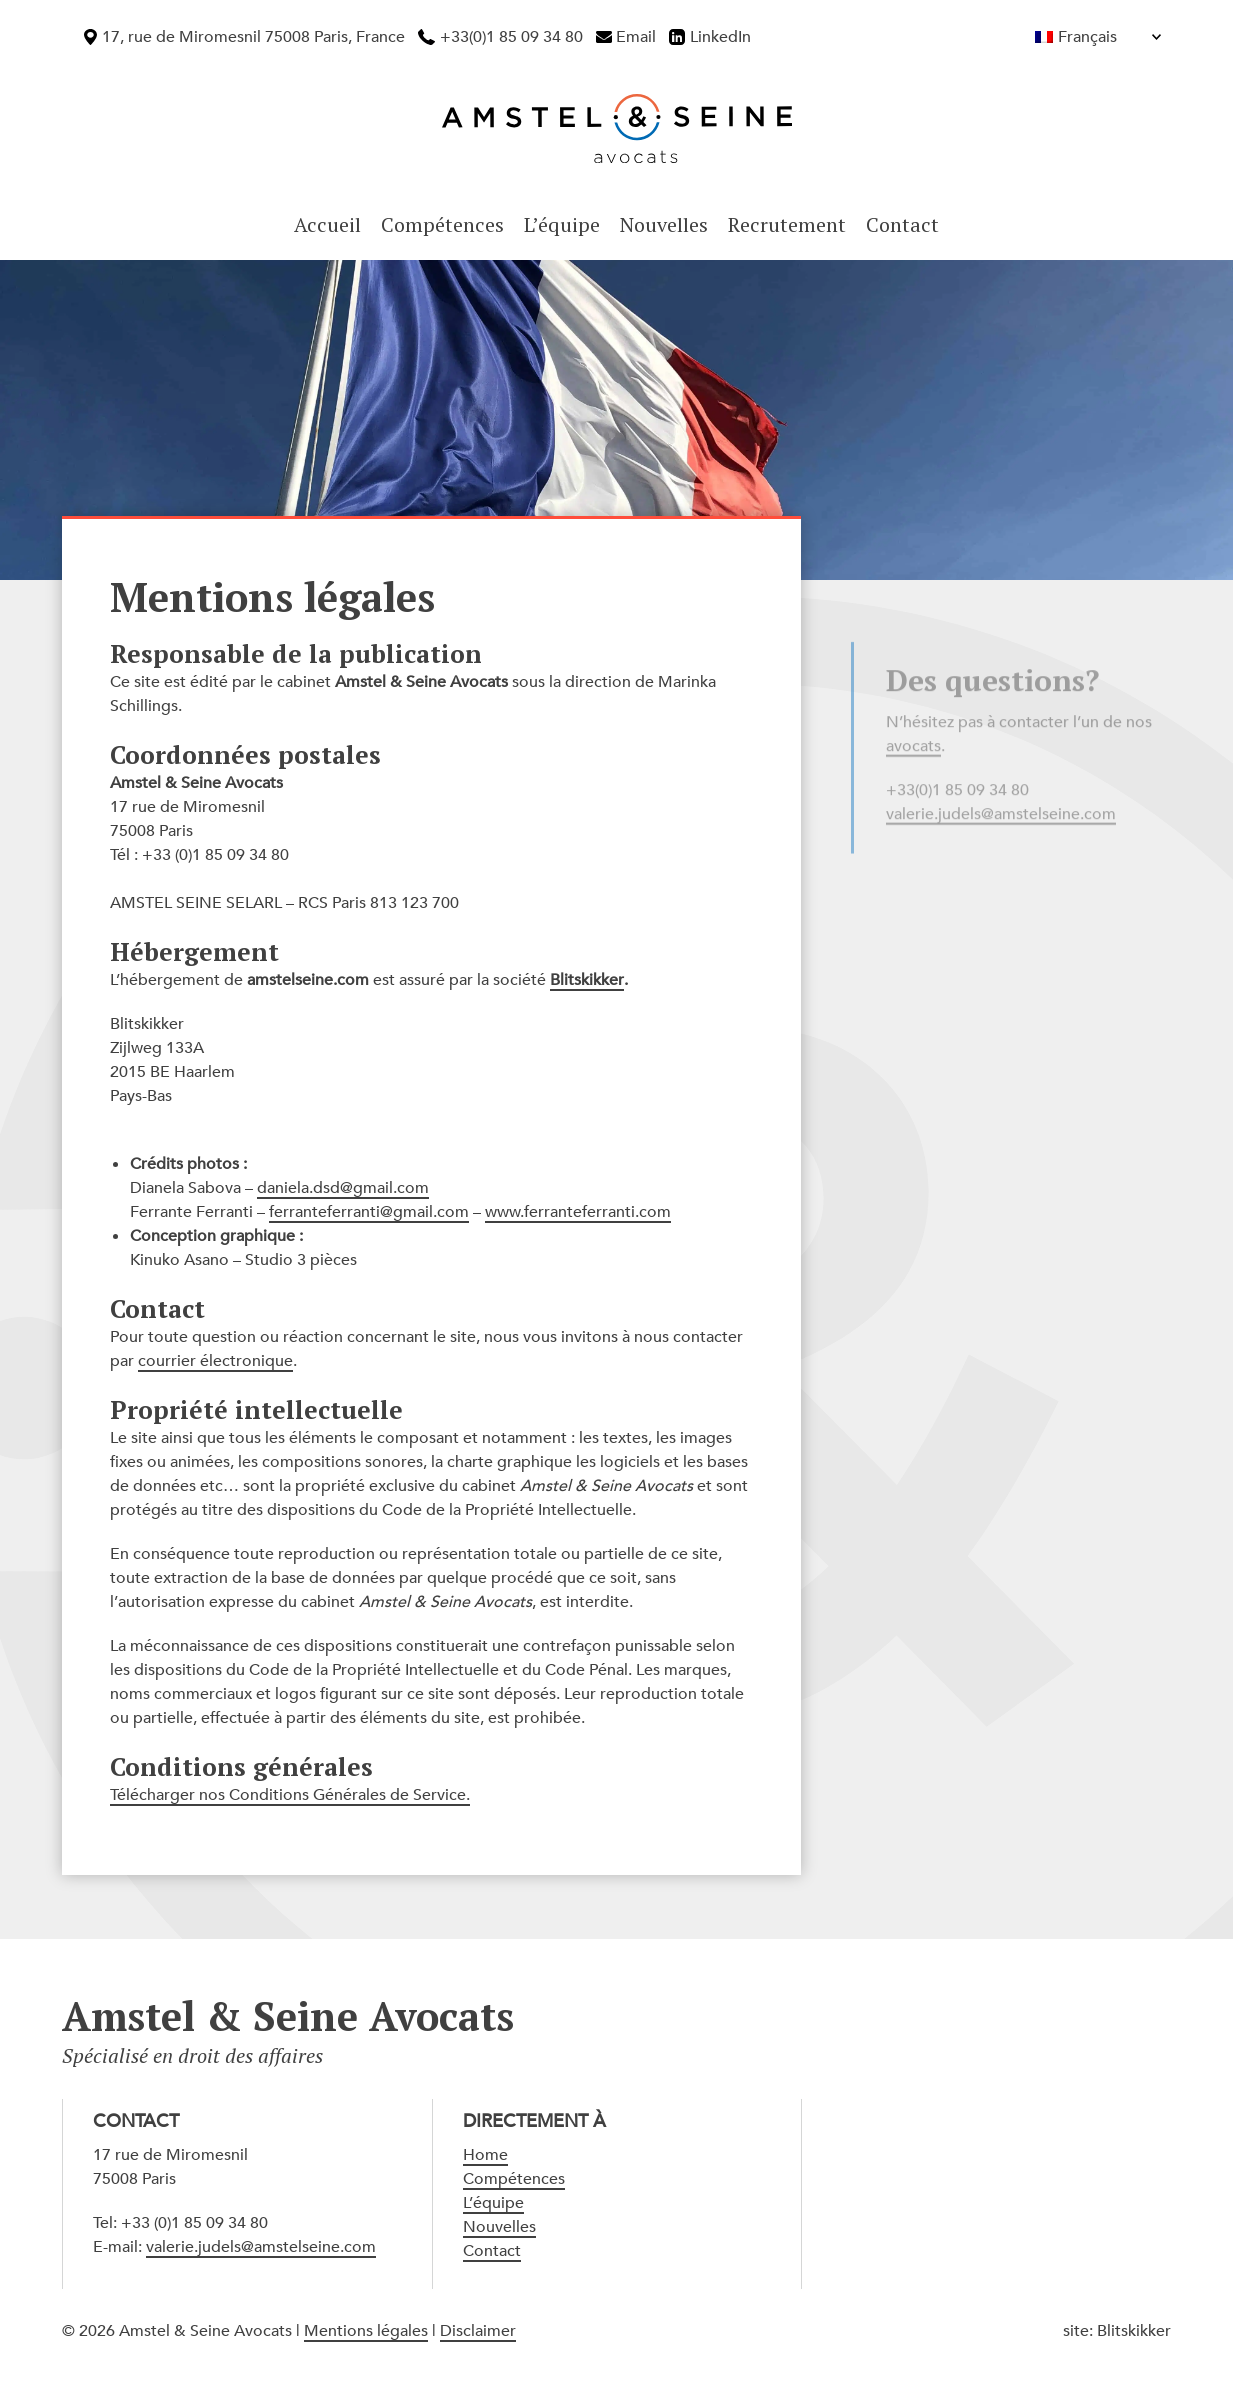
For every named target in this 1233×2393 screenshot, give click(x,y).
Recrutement (787, 224)
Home (485, 2155)
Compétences (442, 224)
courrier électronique (215, 1361)
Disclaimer (478, 2331)
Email (636, 37)
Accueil (327, 224)
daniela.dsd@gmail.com (343, 1188)
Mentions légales (366, 2331)
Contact (902, 224)
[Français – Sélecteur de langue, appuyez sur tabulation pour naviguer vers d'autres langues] (1055, 37)
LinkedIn (720, 37)
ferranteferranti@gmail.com (369, 1212)
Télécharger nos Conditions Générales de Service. (290, 1795)
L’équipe (562, 224)
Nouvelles (664, 224)
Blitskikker (587, 980)
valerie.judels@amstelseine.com (261, 2247)
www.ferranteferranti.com (578, 1212)
